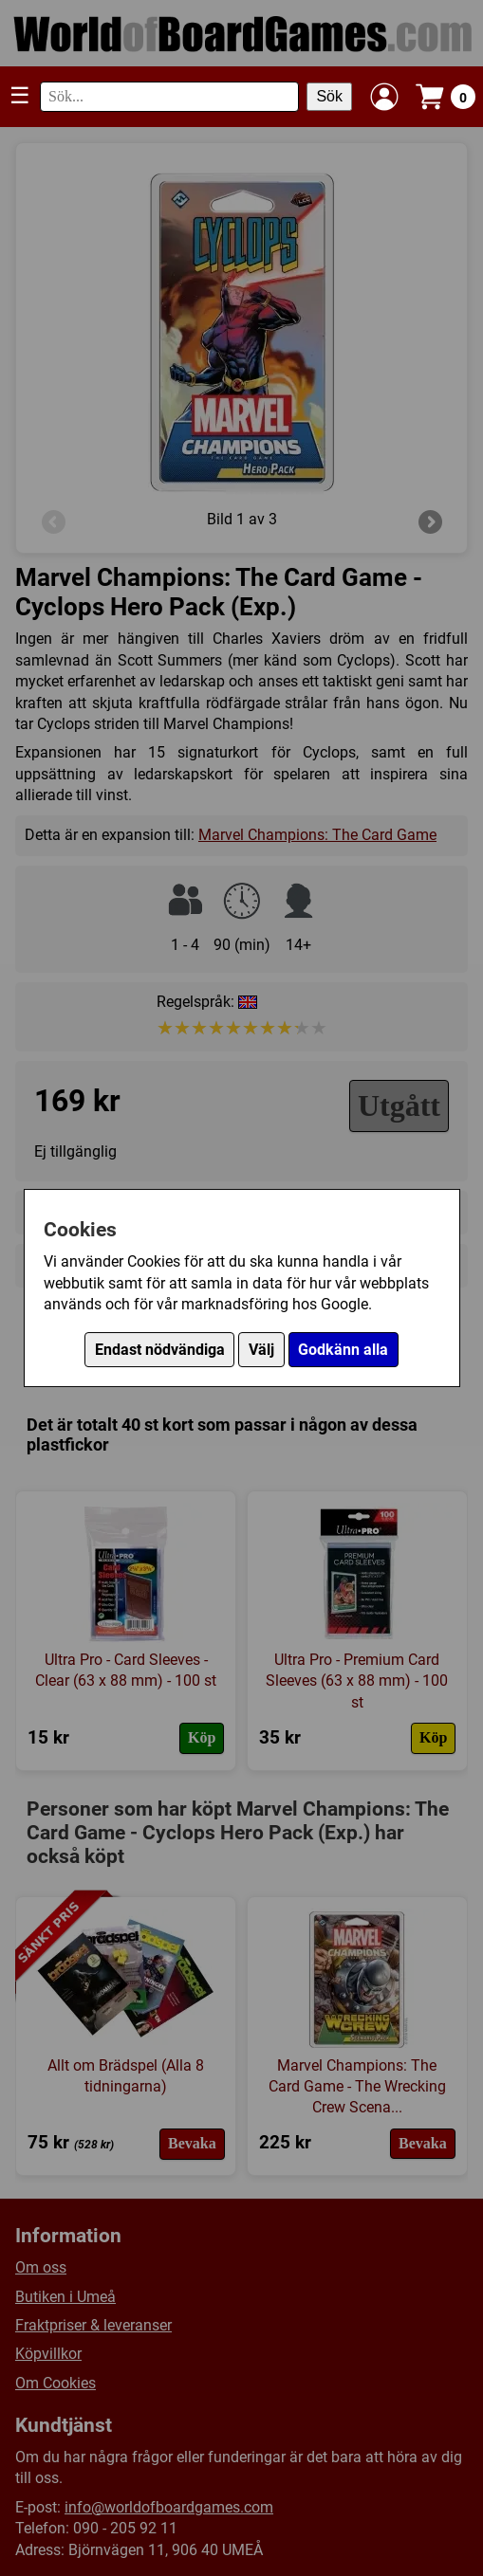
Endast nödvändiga (160, 1350)
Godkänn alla (343, 1350)
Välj (261, 1350)
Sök (329, 96)
